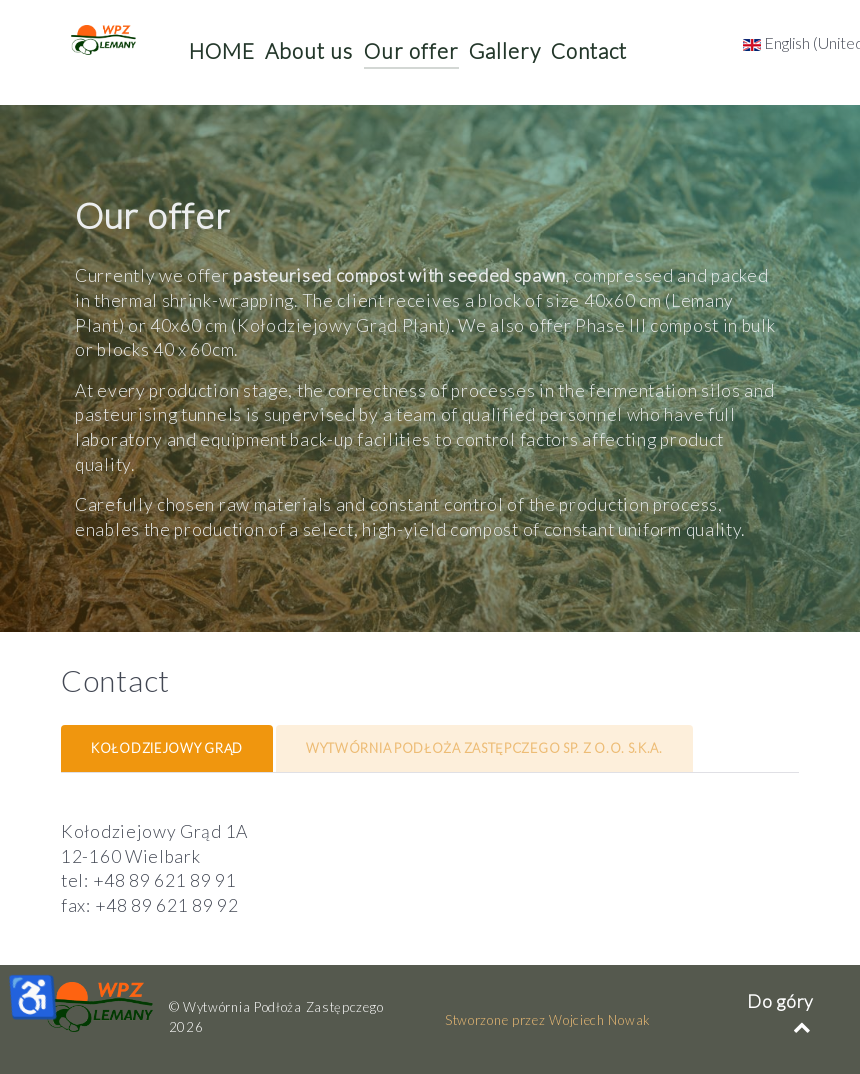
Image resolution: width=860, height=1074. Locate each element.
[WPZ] (100, 1007)
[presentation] (167, 749)
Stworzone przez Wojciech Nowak (548, 1020)
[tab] (168, 748)
